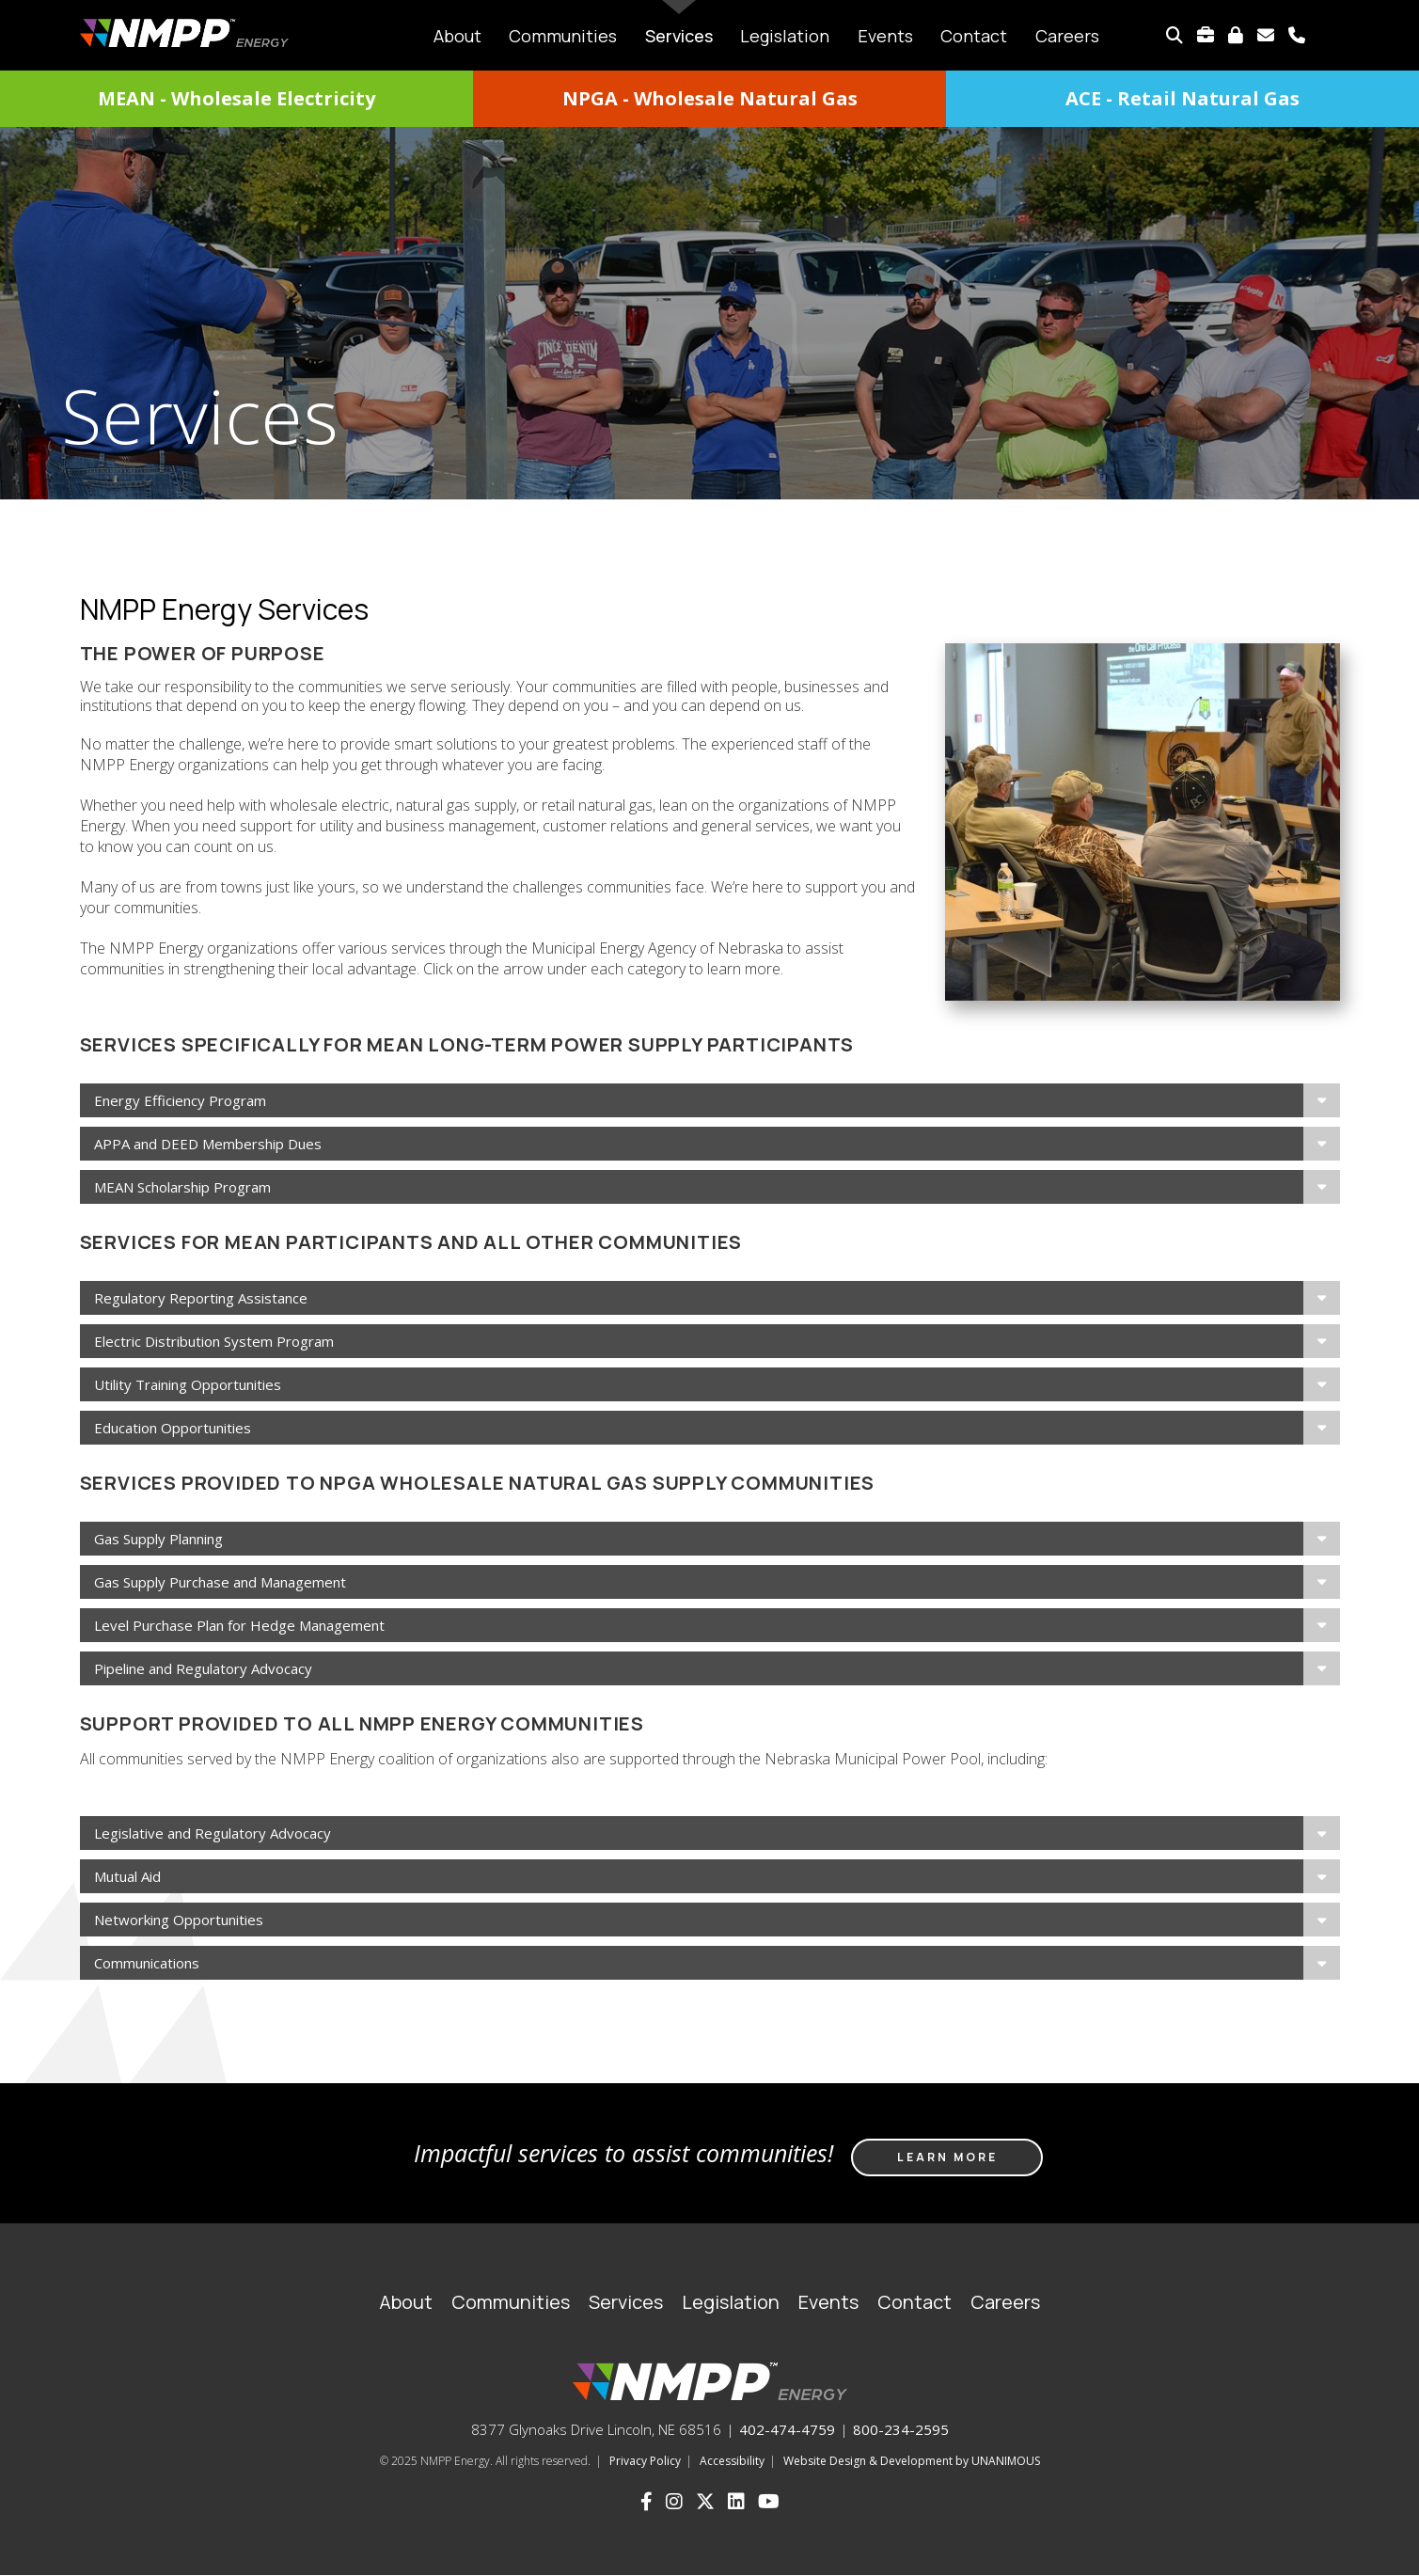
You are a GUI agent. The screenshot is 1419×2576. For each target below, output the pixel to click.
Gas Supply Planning (158, 1538)
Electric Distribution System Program (214, 1341)
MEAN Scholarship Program (182, 1186)
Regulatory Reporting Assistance (200, 1297)
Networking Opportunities (178, 1919)
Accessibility (732, 2461)
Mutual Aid (127, 1876)
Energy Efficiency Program (180, 1100)
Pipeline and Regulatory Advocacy (203, 1668)
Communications (146, 1962)
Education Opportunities (172, 1427)
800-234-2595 (901, 2429)
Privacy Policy (645, 2461)
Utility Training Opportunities (187, 1384)
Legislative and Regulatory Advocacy (212, 1833)
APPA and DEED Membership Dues (208, 1143)
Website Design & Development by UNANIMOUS (911, 2461)
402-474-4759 (787, 2429)
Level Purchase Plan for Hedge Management (239, 1625)
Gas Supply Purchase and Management (220, 1581)
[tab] (710, 1100)
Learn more (947, 2157)
